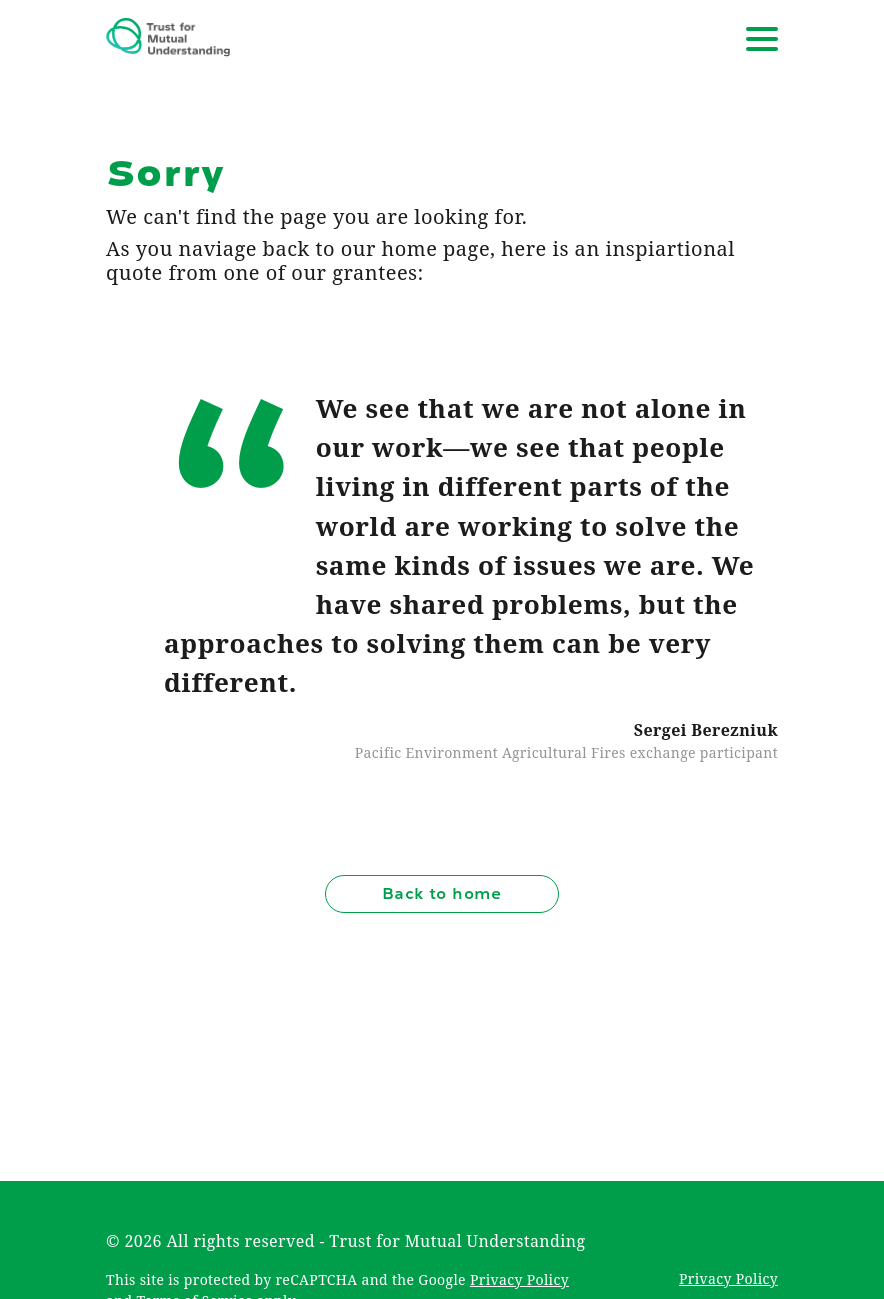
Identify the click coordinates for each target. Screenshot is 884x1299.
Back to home (442, 894)
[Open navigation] (762, 38)
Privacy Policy (519, 1279)
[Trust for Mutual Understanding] (168, 38)
